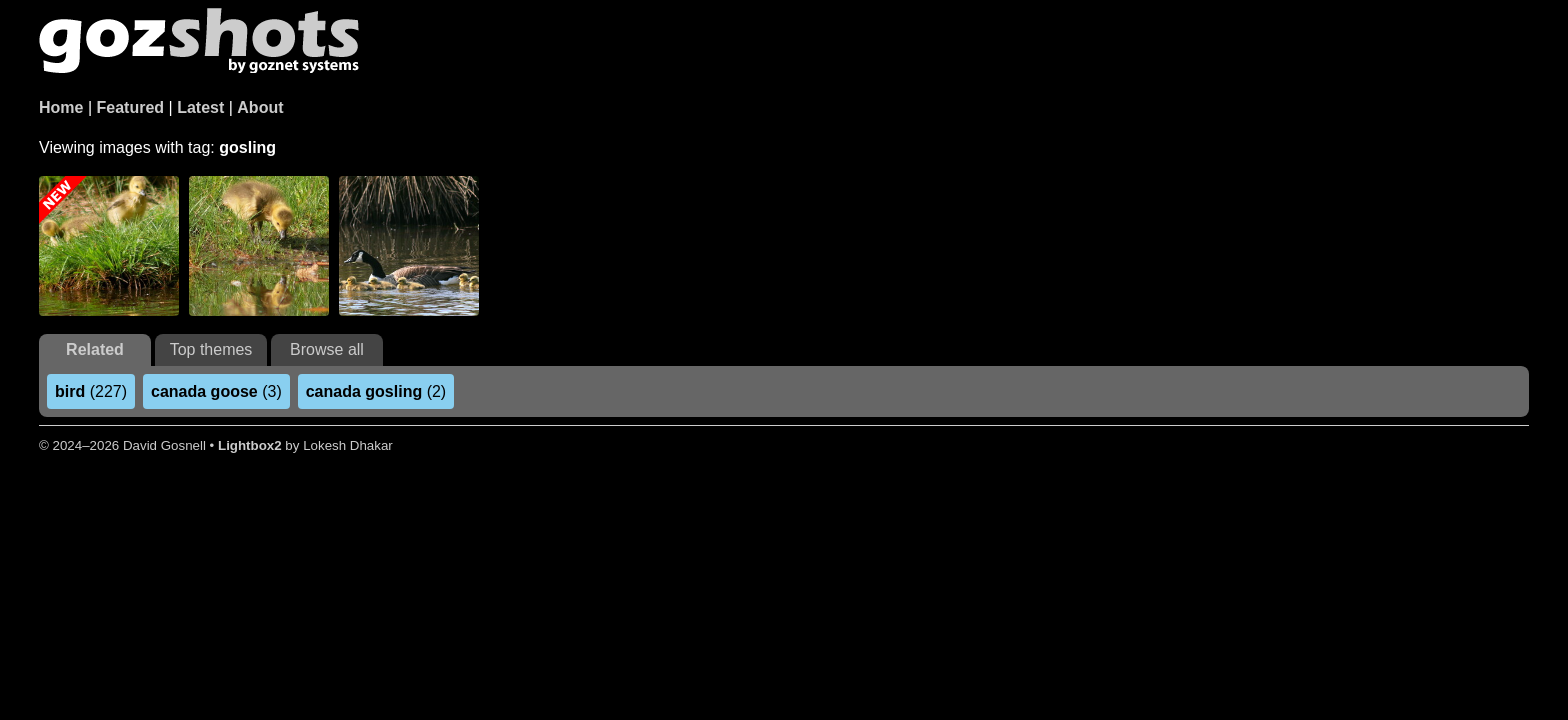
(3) (216, 391)
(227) (91, 391)
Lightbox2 (250, 445)
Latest (200, 107)
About (260, 107)
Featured (131, 107)
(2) (376, 391)
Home (61, 107)
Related (95, 349)
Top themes (211, 349)
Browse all (327, 349)
